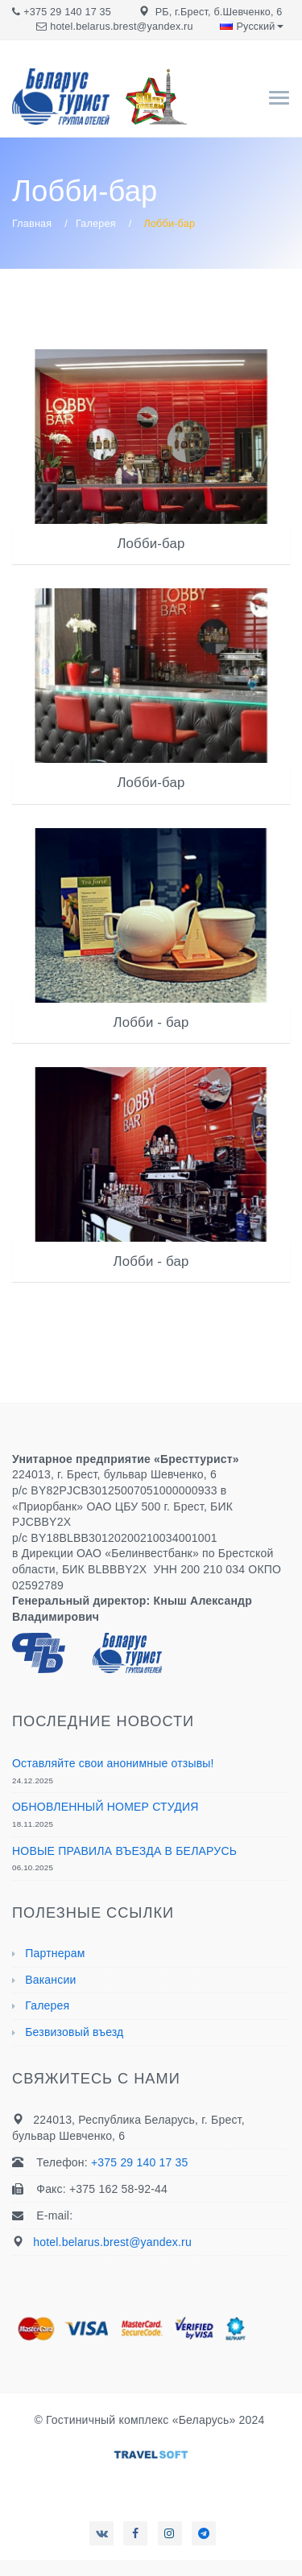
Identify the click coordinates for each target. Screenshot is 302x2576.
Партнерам (55, 1953)
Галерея (96, 223)
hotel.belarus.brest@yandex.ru (121, 26)
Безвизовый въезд (74, 2032)
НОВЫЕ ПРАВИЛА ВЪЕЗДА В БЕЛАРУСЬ (124, 1850)
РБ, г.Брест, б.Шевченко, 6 (219, 12)
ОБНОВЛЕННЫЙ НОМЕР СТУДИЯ (105, 1806)
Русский (251, 26)
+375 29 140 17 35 (67, 12)
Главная (32, 223)
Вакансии (50, 1979)
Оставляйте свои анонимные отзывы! (113, 1763)
